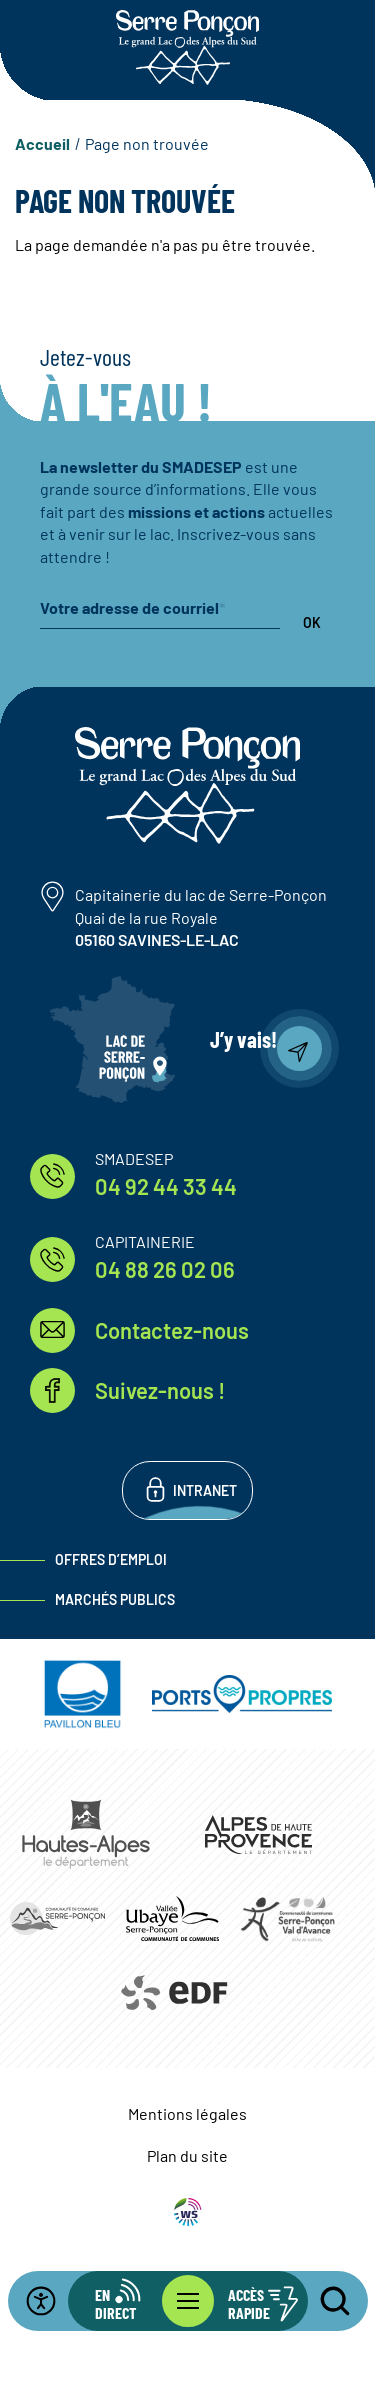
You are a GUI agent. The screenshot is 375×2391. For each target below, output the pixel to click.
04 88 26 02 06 (165, 1269)
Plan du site (187, 2155)
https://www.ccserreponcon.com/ (57, 1918)
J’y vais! (243, 1039)
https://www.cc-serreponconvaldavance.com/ (287, 1918)
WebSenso (188, 2212)
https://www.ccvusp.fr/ (172, 1919)
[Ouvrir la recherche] (323, 2301)
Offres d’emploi (111, 1559)
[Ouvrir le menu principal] (188, 2301)
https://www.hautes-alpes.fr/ (86, 1834)
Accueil (42, 143)
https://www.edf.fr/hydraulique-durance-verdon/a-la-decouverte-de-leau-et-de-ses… (172, 1993)
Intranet (205, 1490)
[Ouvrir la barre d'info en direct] (128, 2301)
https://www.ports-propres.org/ (242, 1694)
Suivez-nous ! (160, 1390)
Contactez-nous (172, 1330)
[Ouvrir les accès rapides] (248, 2301)
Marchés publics (115, 1599)
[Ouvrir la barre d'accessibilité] (53, 2301)
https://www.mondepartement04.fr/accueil (259, 1834)
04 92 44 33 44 (166, 1186)
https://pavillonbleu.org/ (83, 1694)
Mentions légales (187, 2113)
